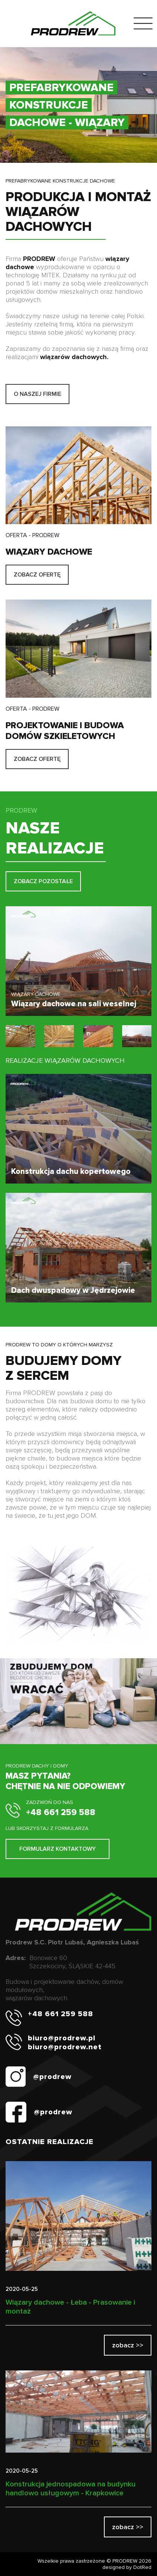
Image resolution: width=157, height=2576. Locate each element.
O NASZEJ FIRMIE (37, 394)
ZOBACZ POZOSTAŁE (43, 881)
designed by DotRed (126, 2567)
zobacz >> (127, 2345)
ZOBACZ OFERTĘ (37, 574)
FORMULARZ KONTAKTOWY (57, 1849)
